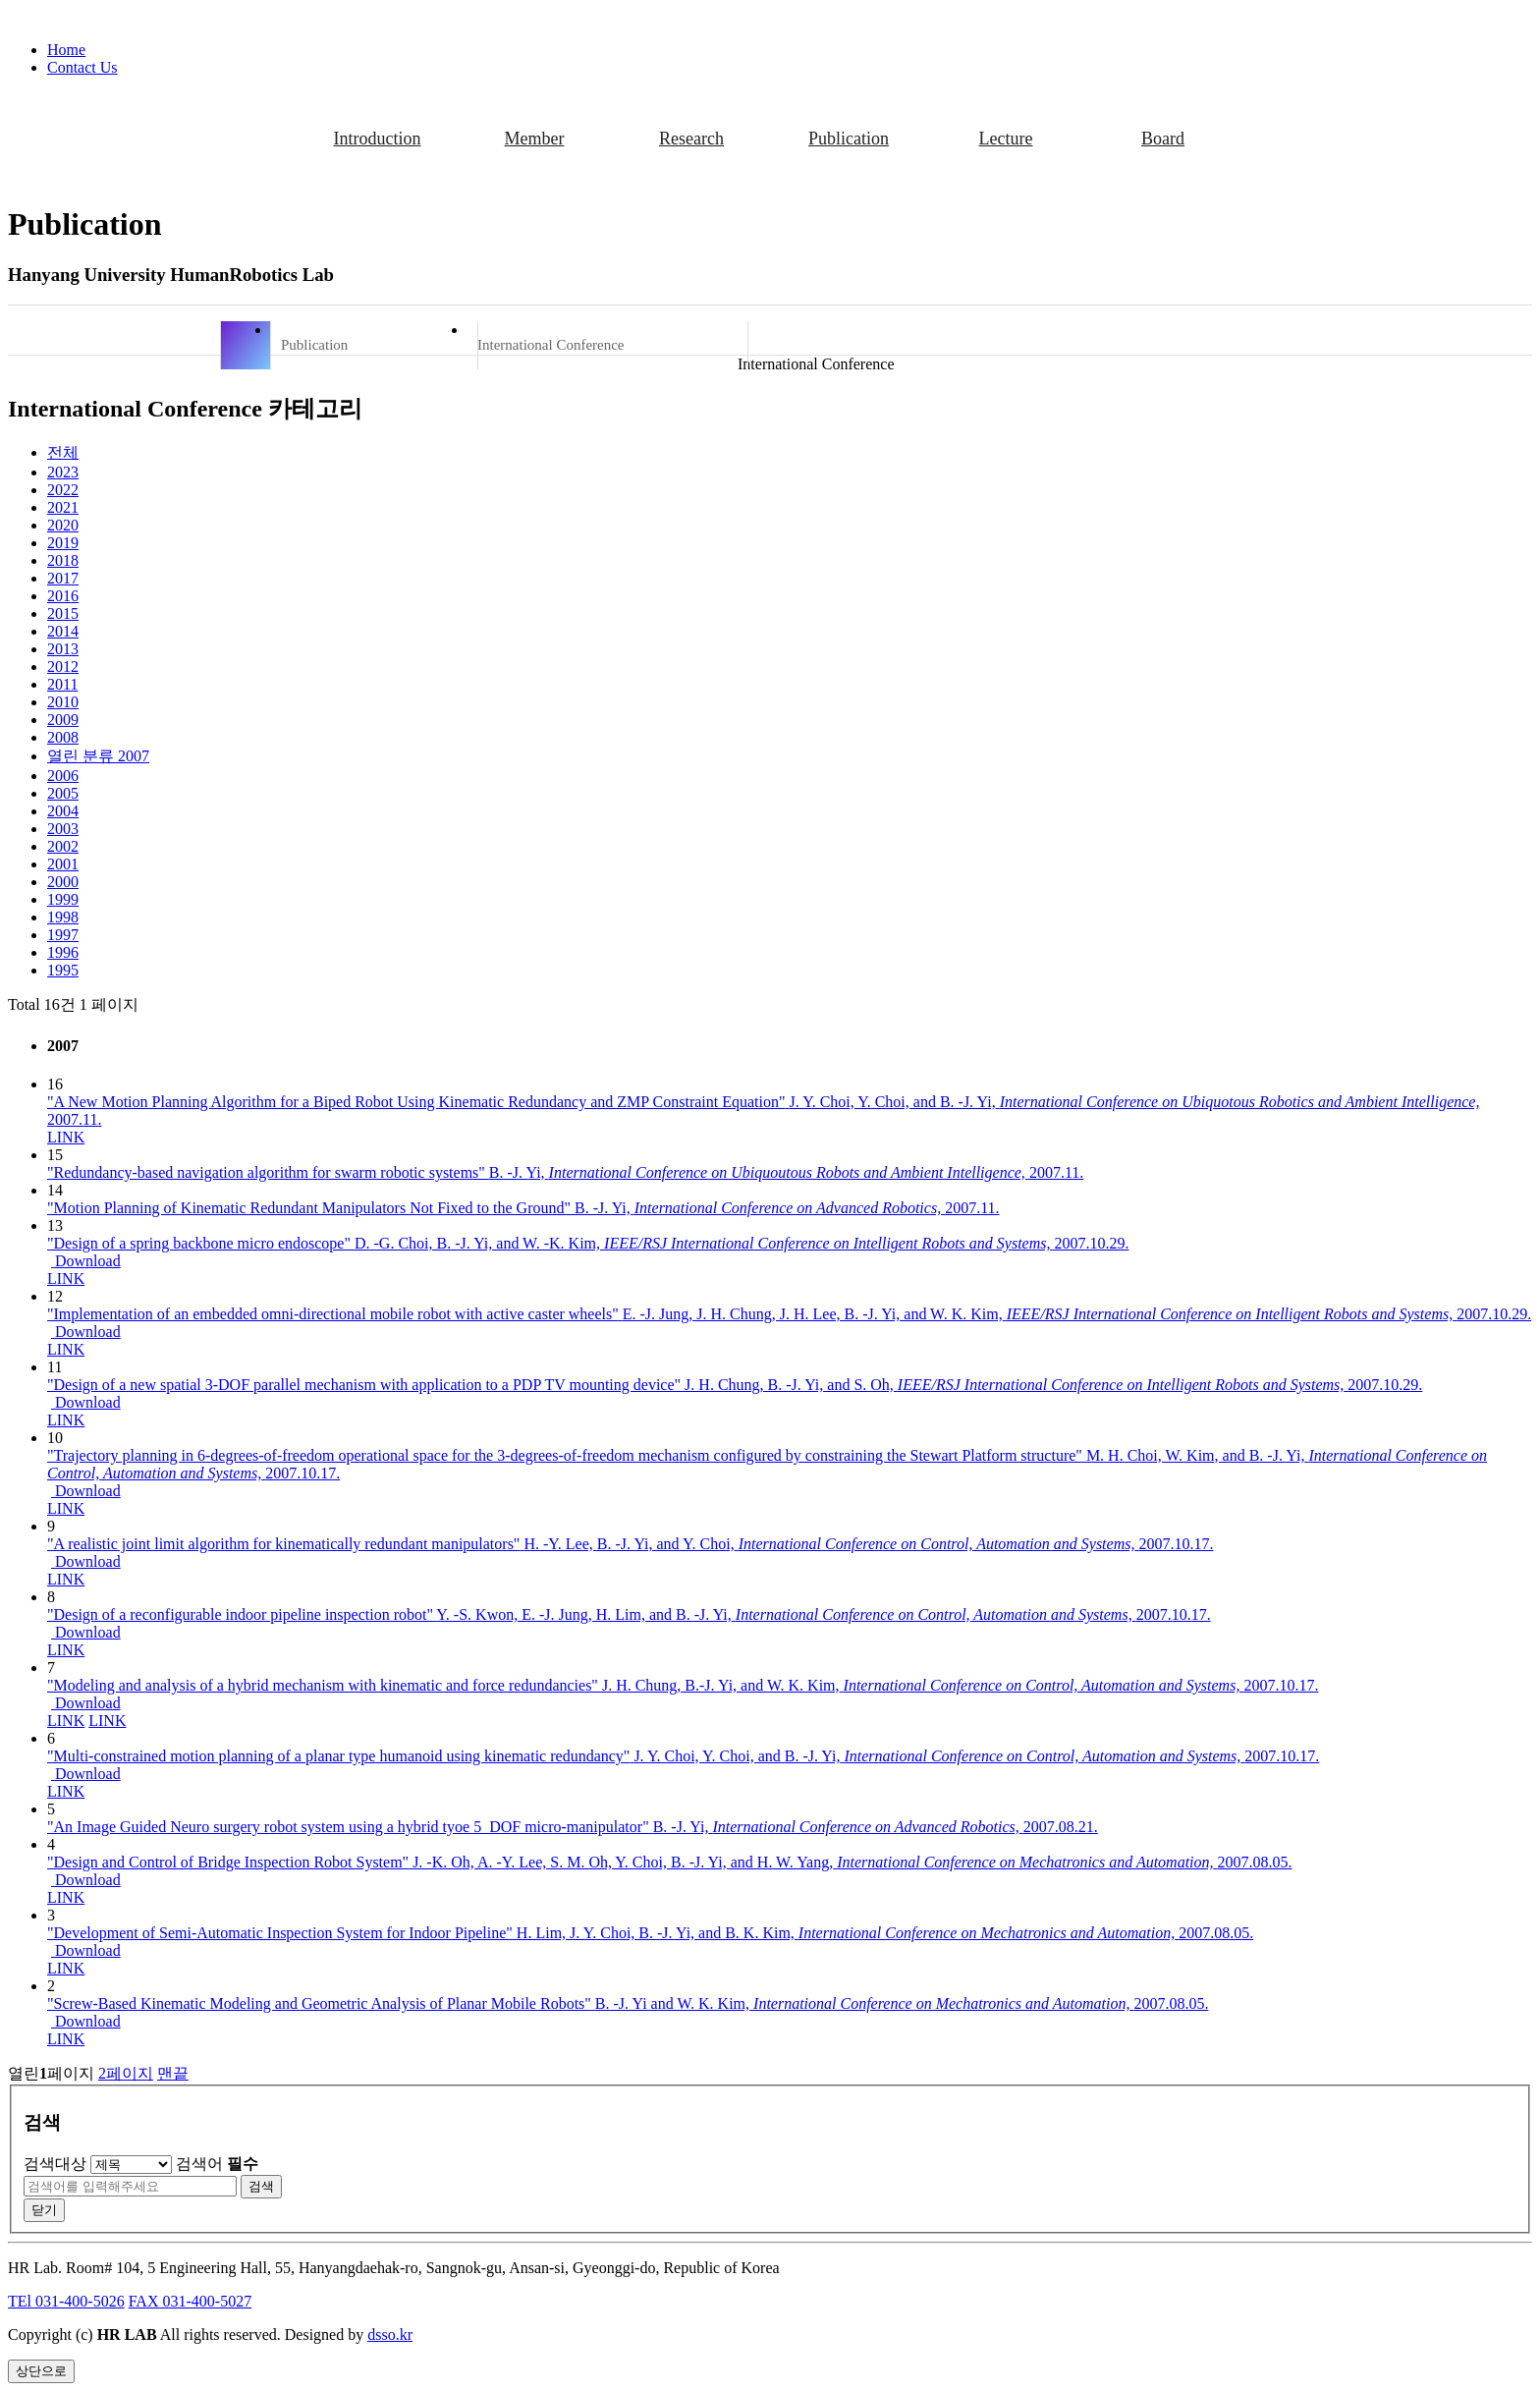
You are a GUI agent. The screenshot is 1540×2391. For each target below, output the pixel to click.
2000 (63, 881)
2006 (63, 775)
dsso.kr (389, 2334)
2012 (63, 666)
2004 (63, 811)
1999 (63, 899)
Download (86, 1260)
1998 (63, 917)
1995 (63, 970)
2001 (63, 864)
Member (535, 138)
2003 (63, 828)
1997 (63, 934)
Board (1162, 138)
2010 (63, 702)
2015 (63, 613)
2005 (63, 793)
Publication (848, 138)
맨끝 (173, 2073)
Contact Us (82, 67)
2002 (63, 846)
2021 (63, 507)
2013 (63, 648)
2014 (63, 631)
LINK (65, 1137)
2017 (63, 578)
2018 (63, 560)
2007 (98, 756)
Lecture (1006, 138)
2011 (62, 684)
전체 (63, 452)
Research (691, 138)
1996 (63, 952)
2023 (63, 472)
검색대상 (55, 2163)
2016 (63, 595)
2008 (63, 737)
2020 (63, 525)
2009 (63, 719)
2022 (63, 489)
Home (66, 49)
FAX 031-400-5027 (190, 2301)
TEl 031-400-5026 (66, 2301)
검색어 (217, 2163)
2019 (63, 542)
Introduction (377, 138)
